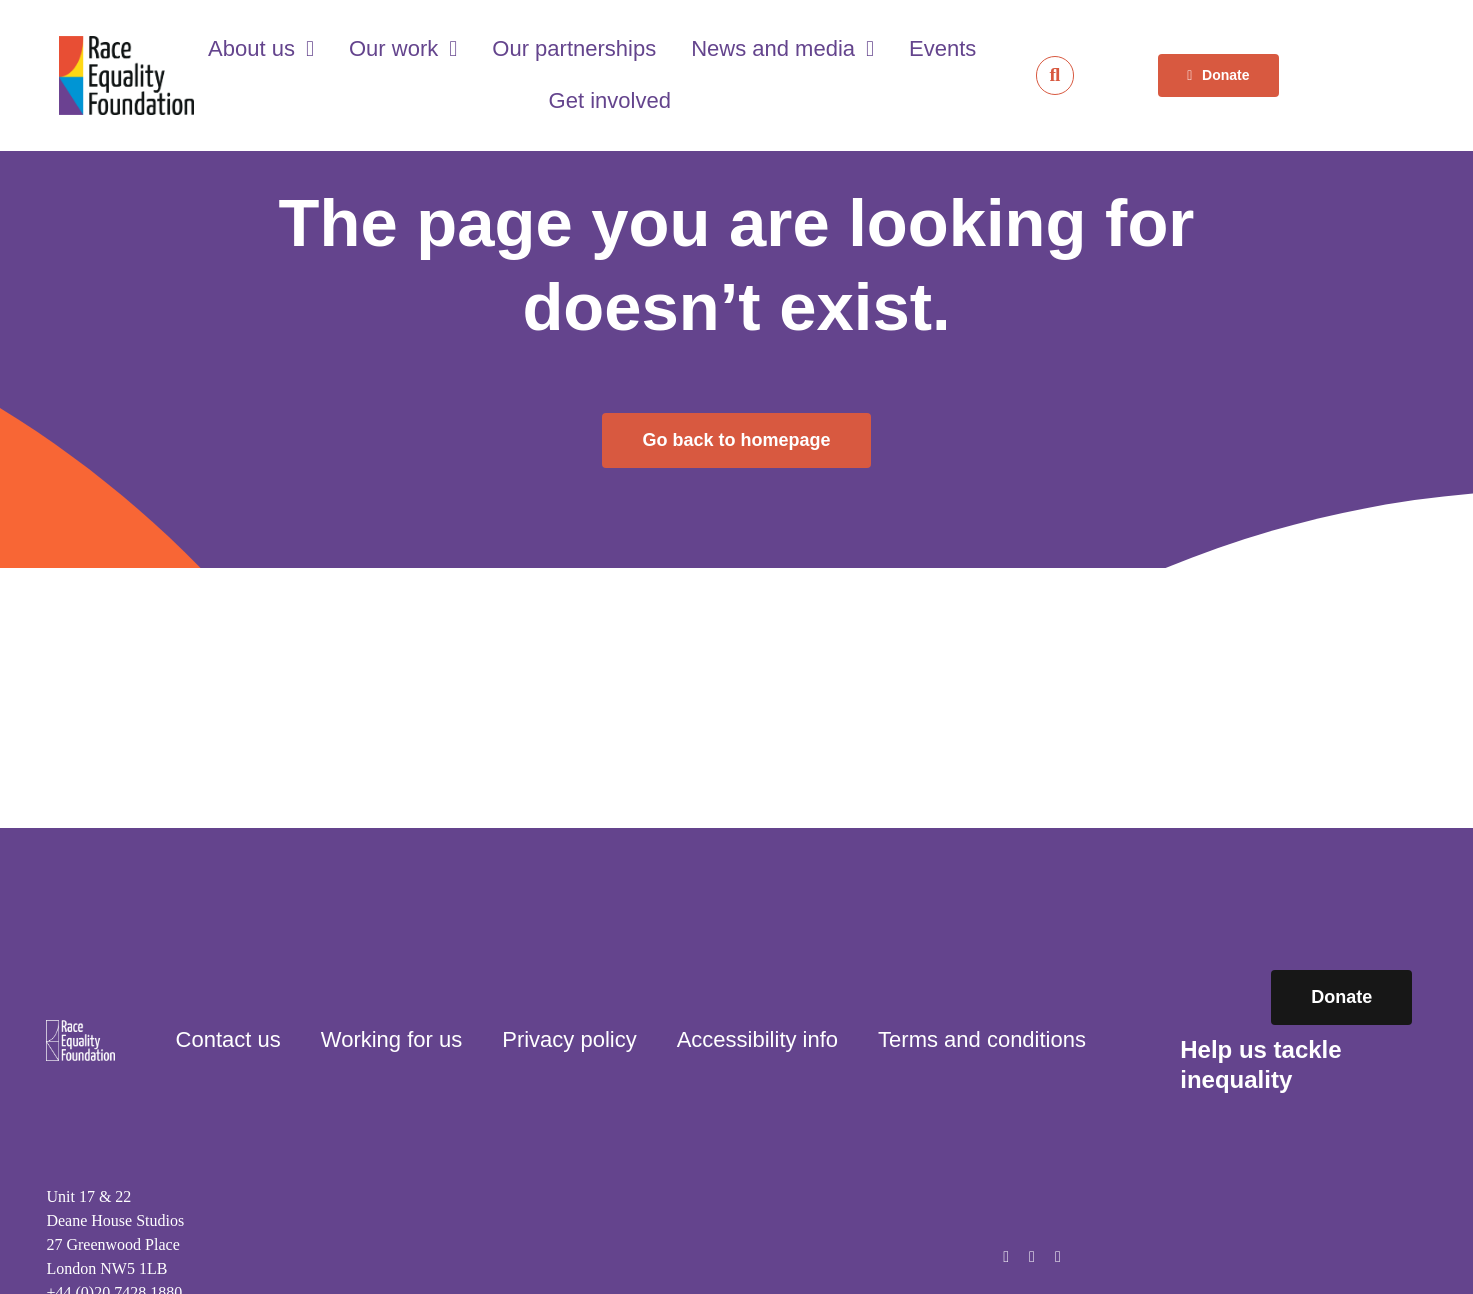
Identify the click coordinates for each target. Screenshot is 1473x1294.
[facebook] (1006, 1257)
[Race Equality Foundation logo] (127, 75)
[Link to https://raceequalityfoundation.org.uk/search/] (1055, 75)
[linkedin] (1058, 1257)
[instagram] (1032, 1257)
